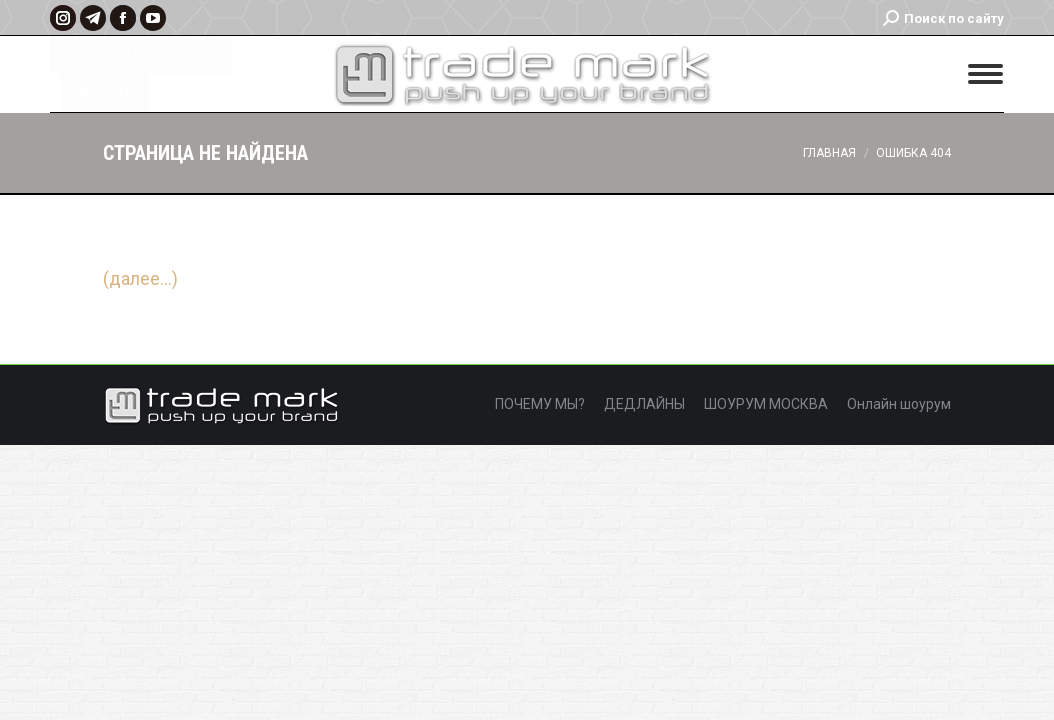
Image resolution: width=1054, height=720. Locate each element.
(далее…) (140, 278)
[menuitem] (540, 405)
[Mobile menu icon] (985, 74)
